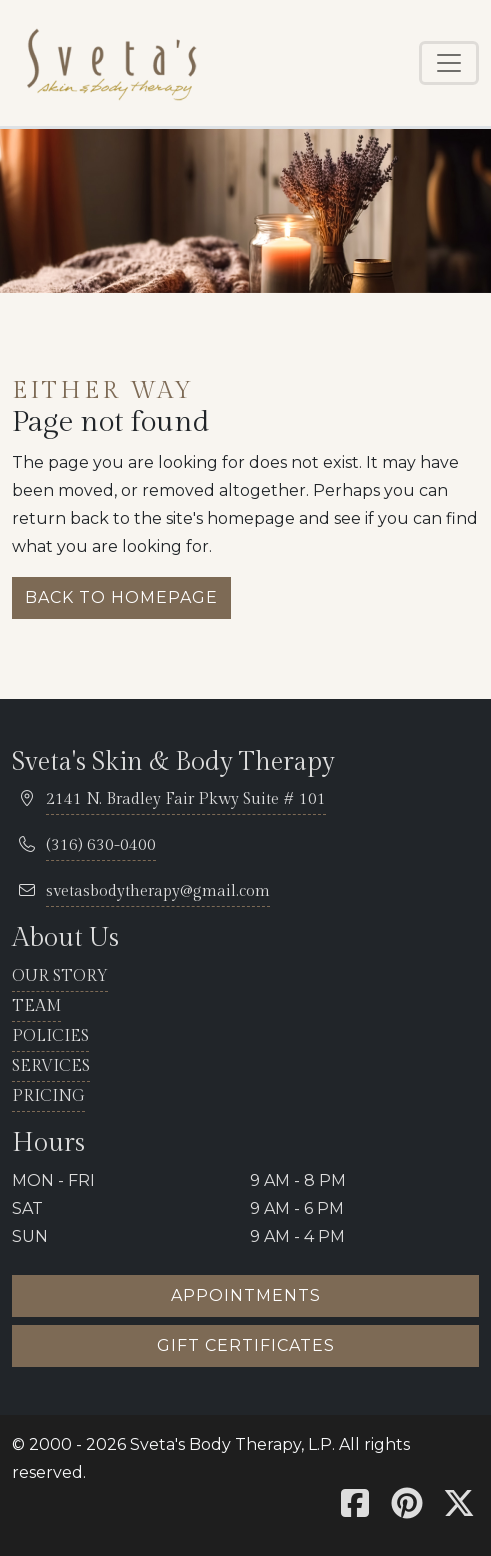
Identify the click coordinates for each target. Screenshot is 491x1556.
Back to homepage (121, 597)
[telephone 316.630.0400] (101, 846)
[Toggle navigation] (449, 63)
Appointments (246, 1295)
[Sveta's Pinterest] (407, 1509)
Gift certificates (246, 1345)
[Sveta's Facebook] (355, 1509)
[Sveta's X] (459, 1509)
